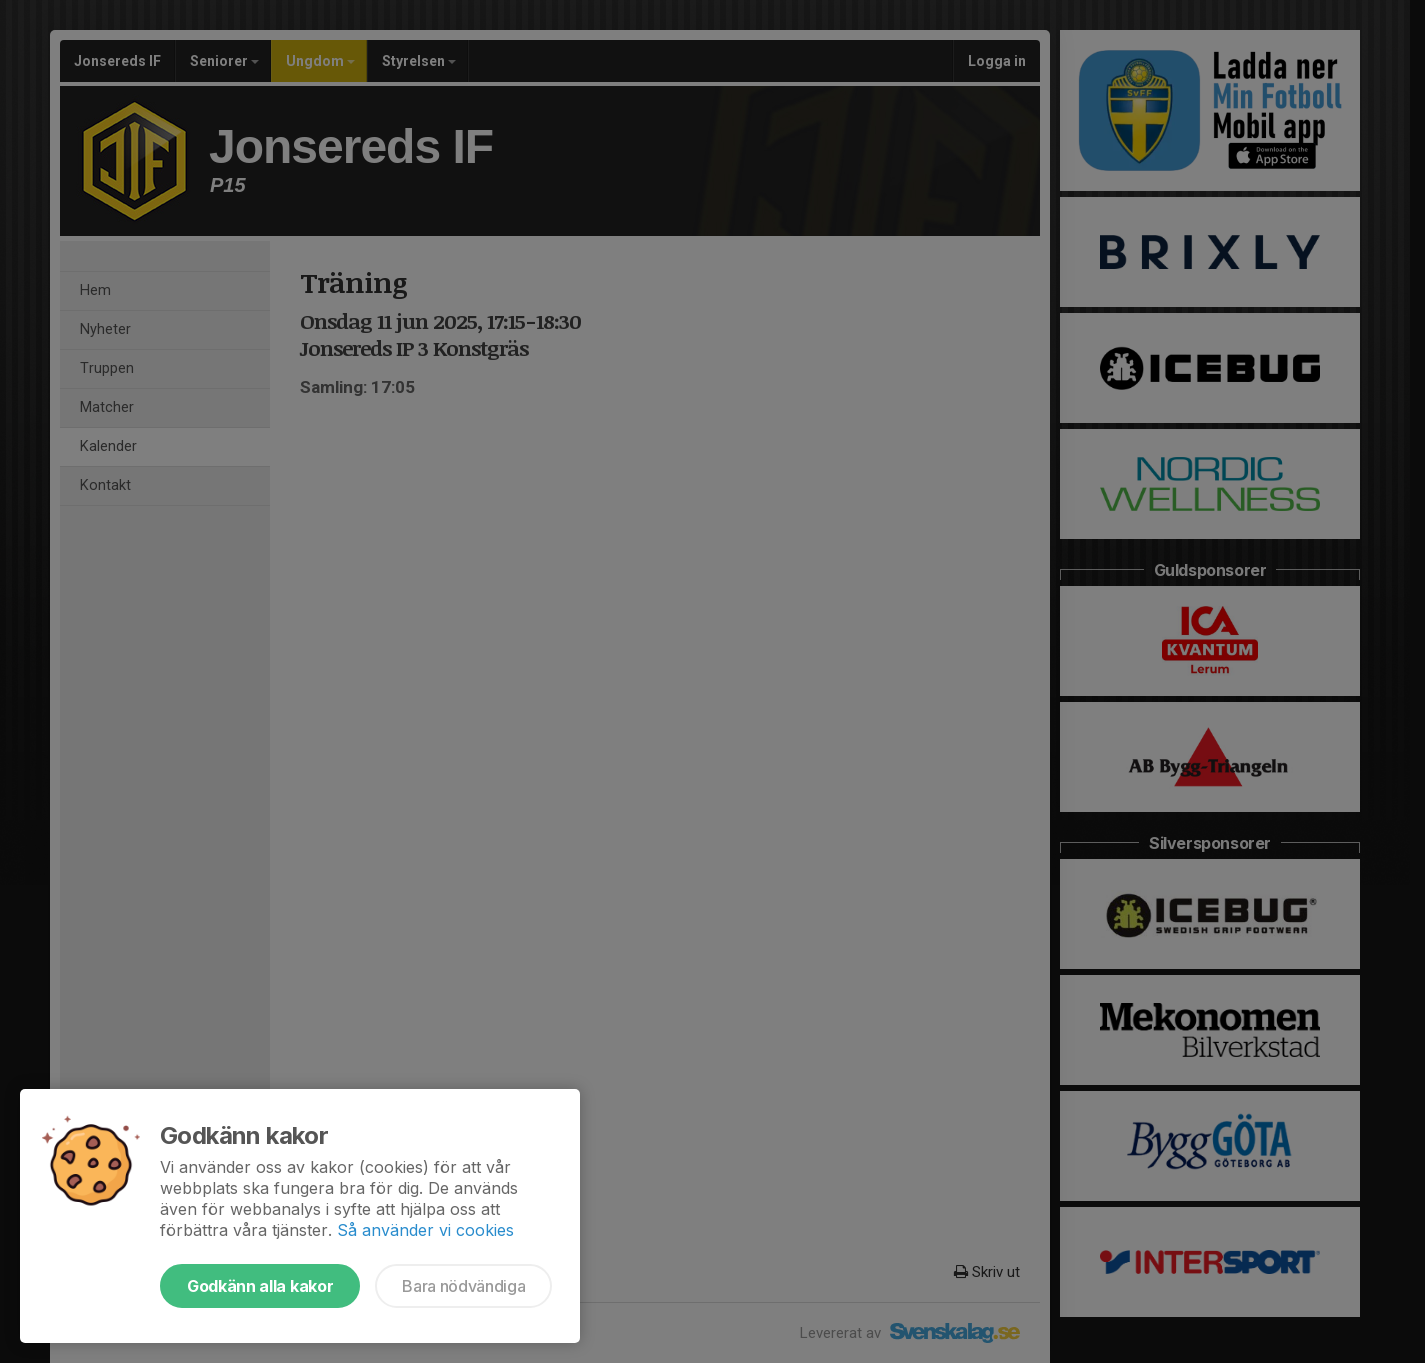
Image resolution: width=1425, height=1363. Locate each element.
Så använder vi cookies (425, 1230)
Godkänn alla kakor (260, 1286)
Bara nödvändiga (463, 1286)
